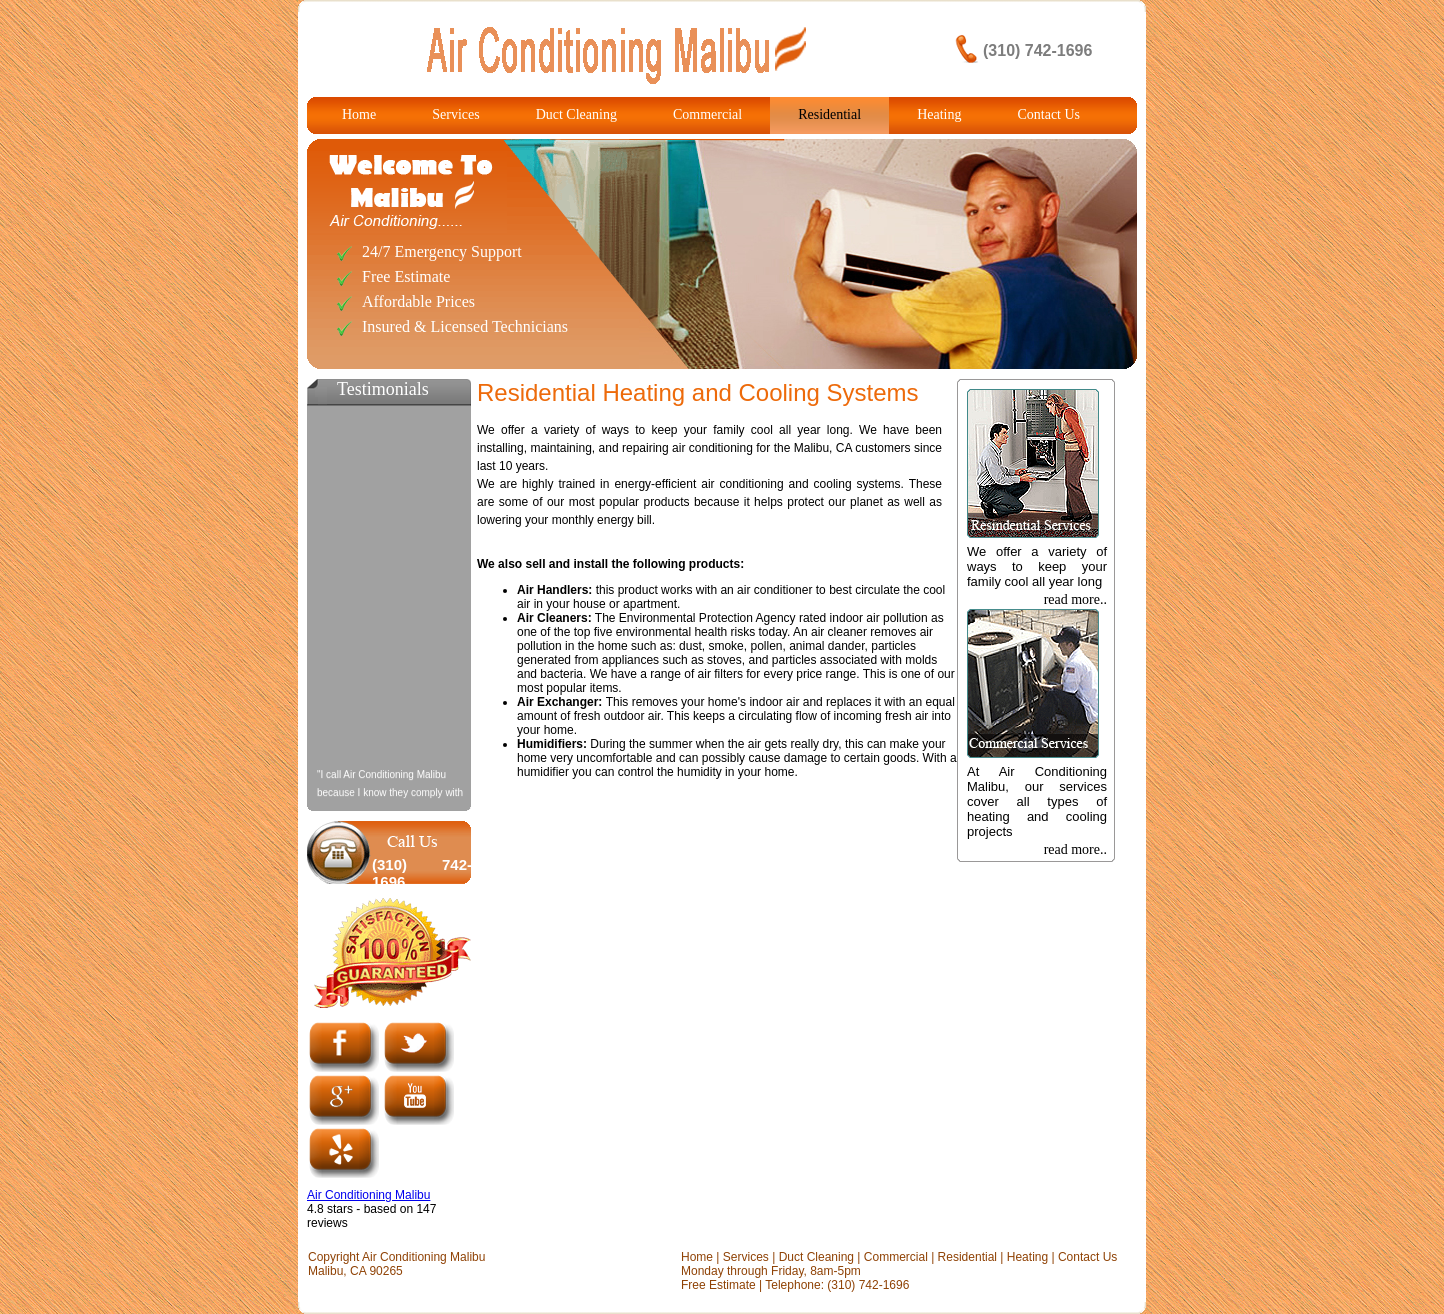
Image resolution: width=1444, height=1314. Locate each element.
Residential (829, 114)
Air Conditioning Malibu (368, 1195)
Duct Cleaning (576, 114)
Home (359, 114)
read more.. (1075, 599)
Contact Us (1048, 114)
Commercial (707, 114)
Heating (939, 114)
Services (455, 114)
